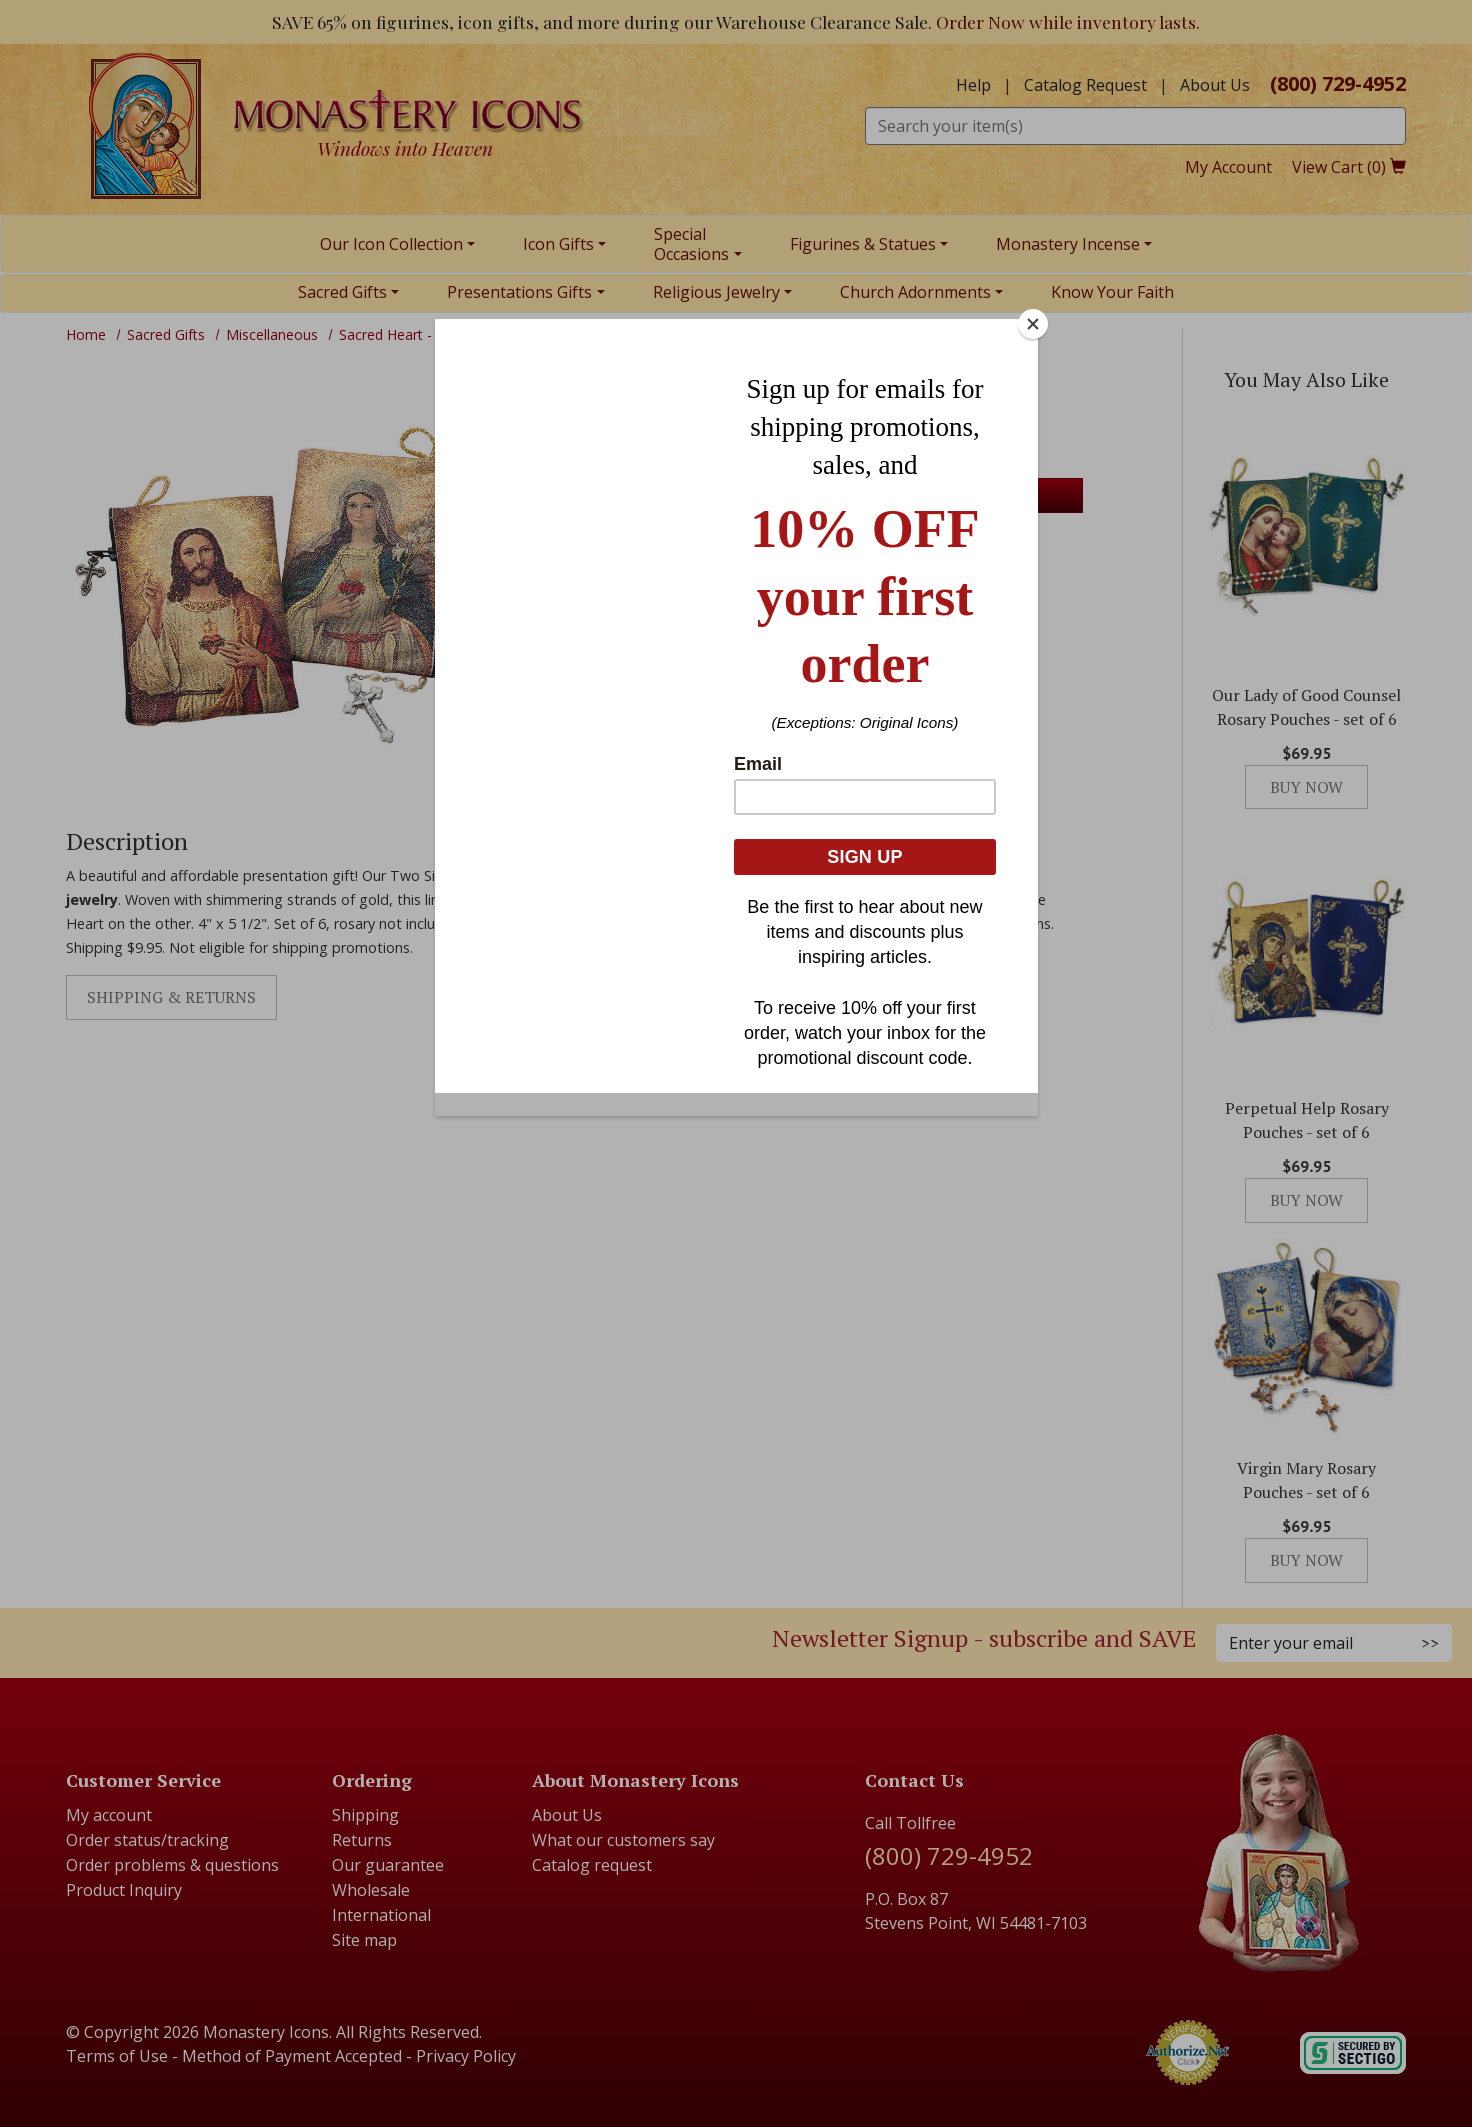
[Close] (1033, 324)
